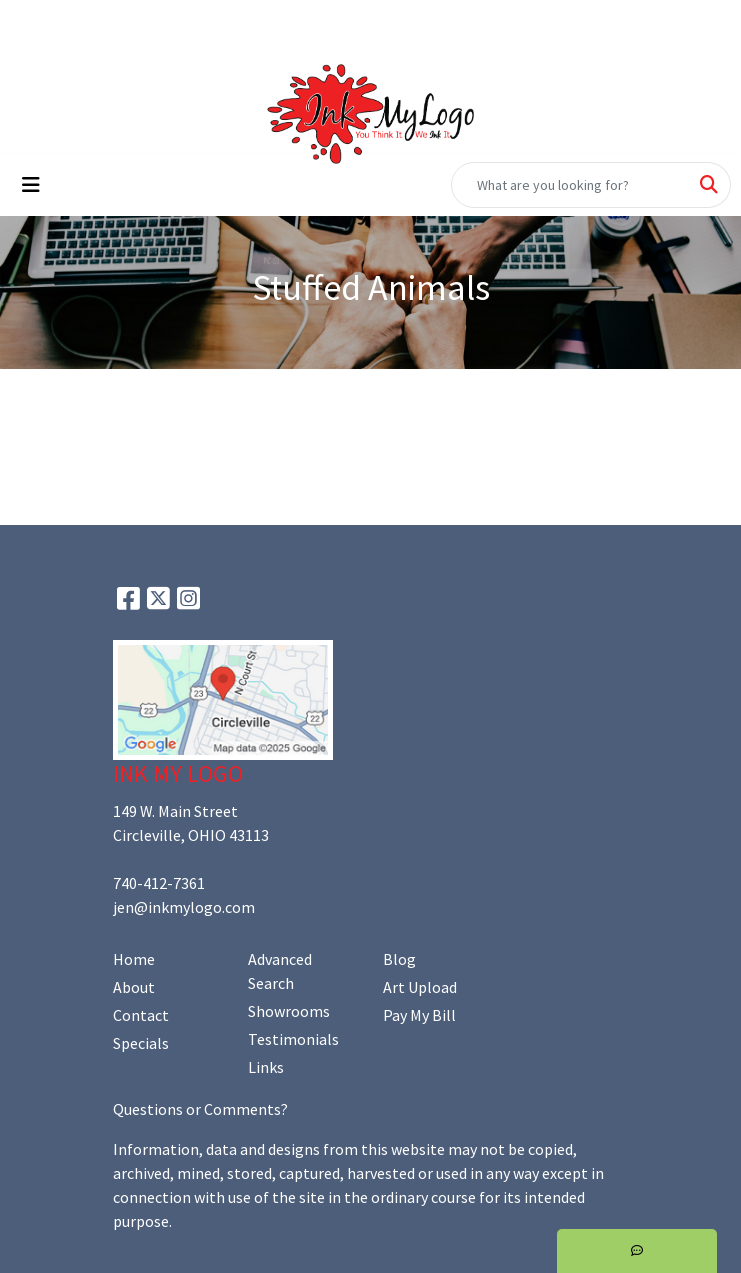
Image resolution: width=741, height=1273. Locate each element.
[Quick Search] (570, 185)
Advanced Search (280, 971)
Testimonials (293, 1039)
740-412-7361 (159, 883)
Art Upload (420, 987)
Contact (141, 1015)
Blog (399, 959)
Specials (141, 1043)
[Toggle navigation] (31, 185)
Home (134, 959)
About (134, 987)
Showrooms (289, 1011)
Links (266, 1067)
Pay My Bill (419, 1015)
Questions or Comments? (200, 1109)
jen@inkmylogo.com (184, 907)
